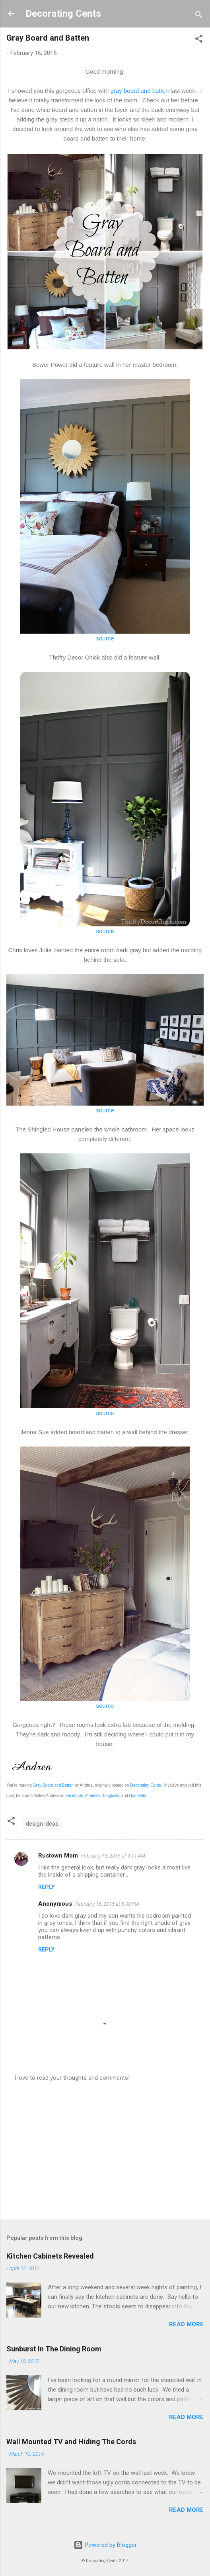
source (105, 638)
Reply (46, 1887)
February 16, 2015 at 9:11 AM (113, 1856)
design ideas (42, 1823)
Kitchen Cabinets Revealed (50, 2256)
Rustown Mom (58, 1855)
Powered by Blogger (105, 2545)
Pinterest (93, 1795)
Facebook (74, 1795)
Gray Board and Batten (53, 1785)
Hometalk (137, 1795)
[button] (199, 40)
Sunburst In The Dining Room (53, 2349)
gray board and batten (140, 90)
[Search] (199, 16)
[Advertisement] (105, 2151)
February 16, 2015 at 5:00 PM (107, 1904)
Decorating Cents (63, 13)
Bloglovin (111, 1795)
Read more (186, 2324)
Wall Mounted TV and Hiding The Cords (71, 2441)
